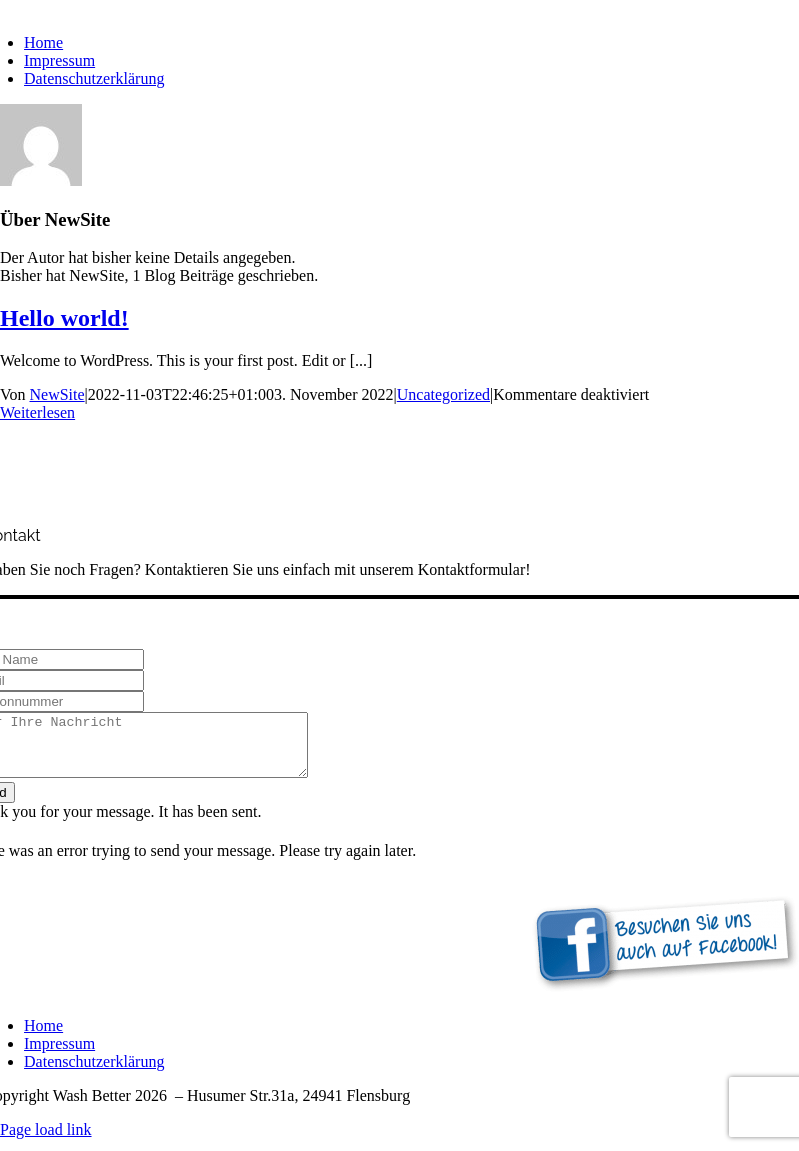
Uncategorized (443, 394)
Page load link (46, 1141)
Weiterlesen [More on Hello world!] (37, 412)
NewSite (57, 394)
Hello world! (64, 318)
